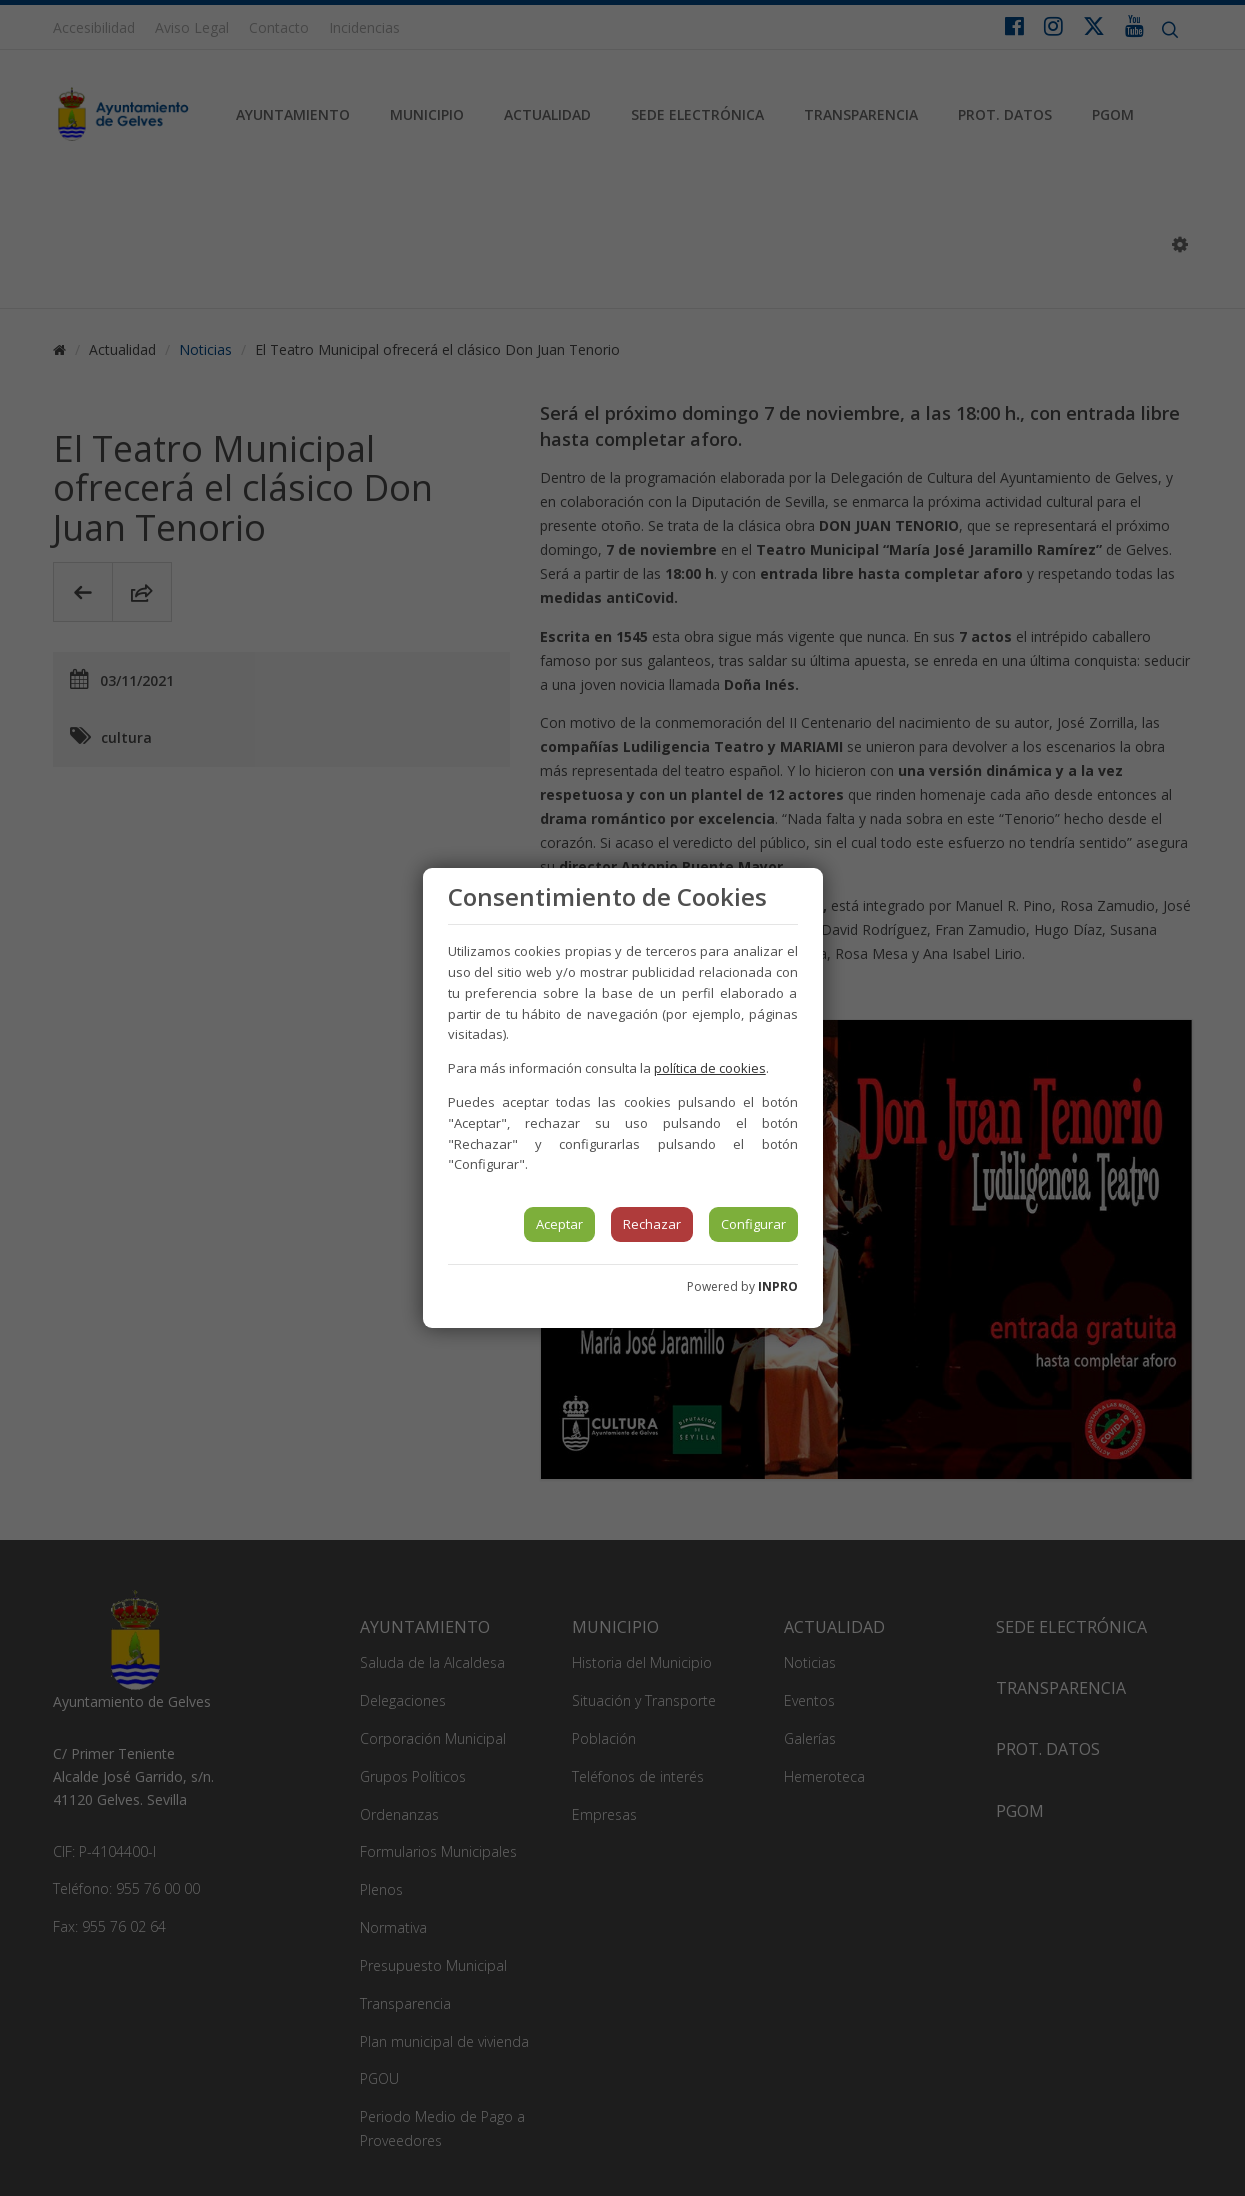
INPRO (778, 1286)
